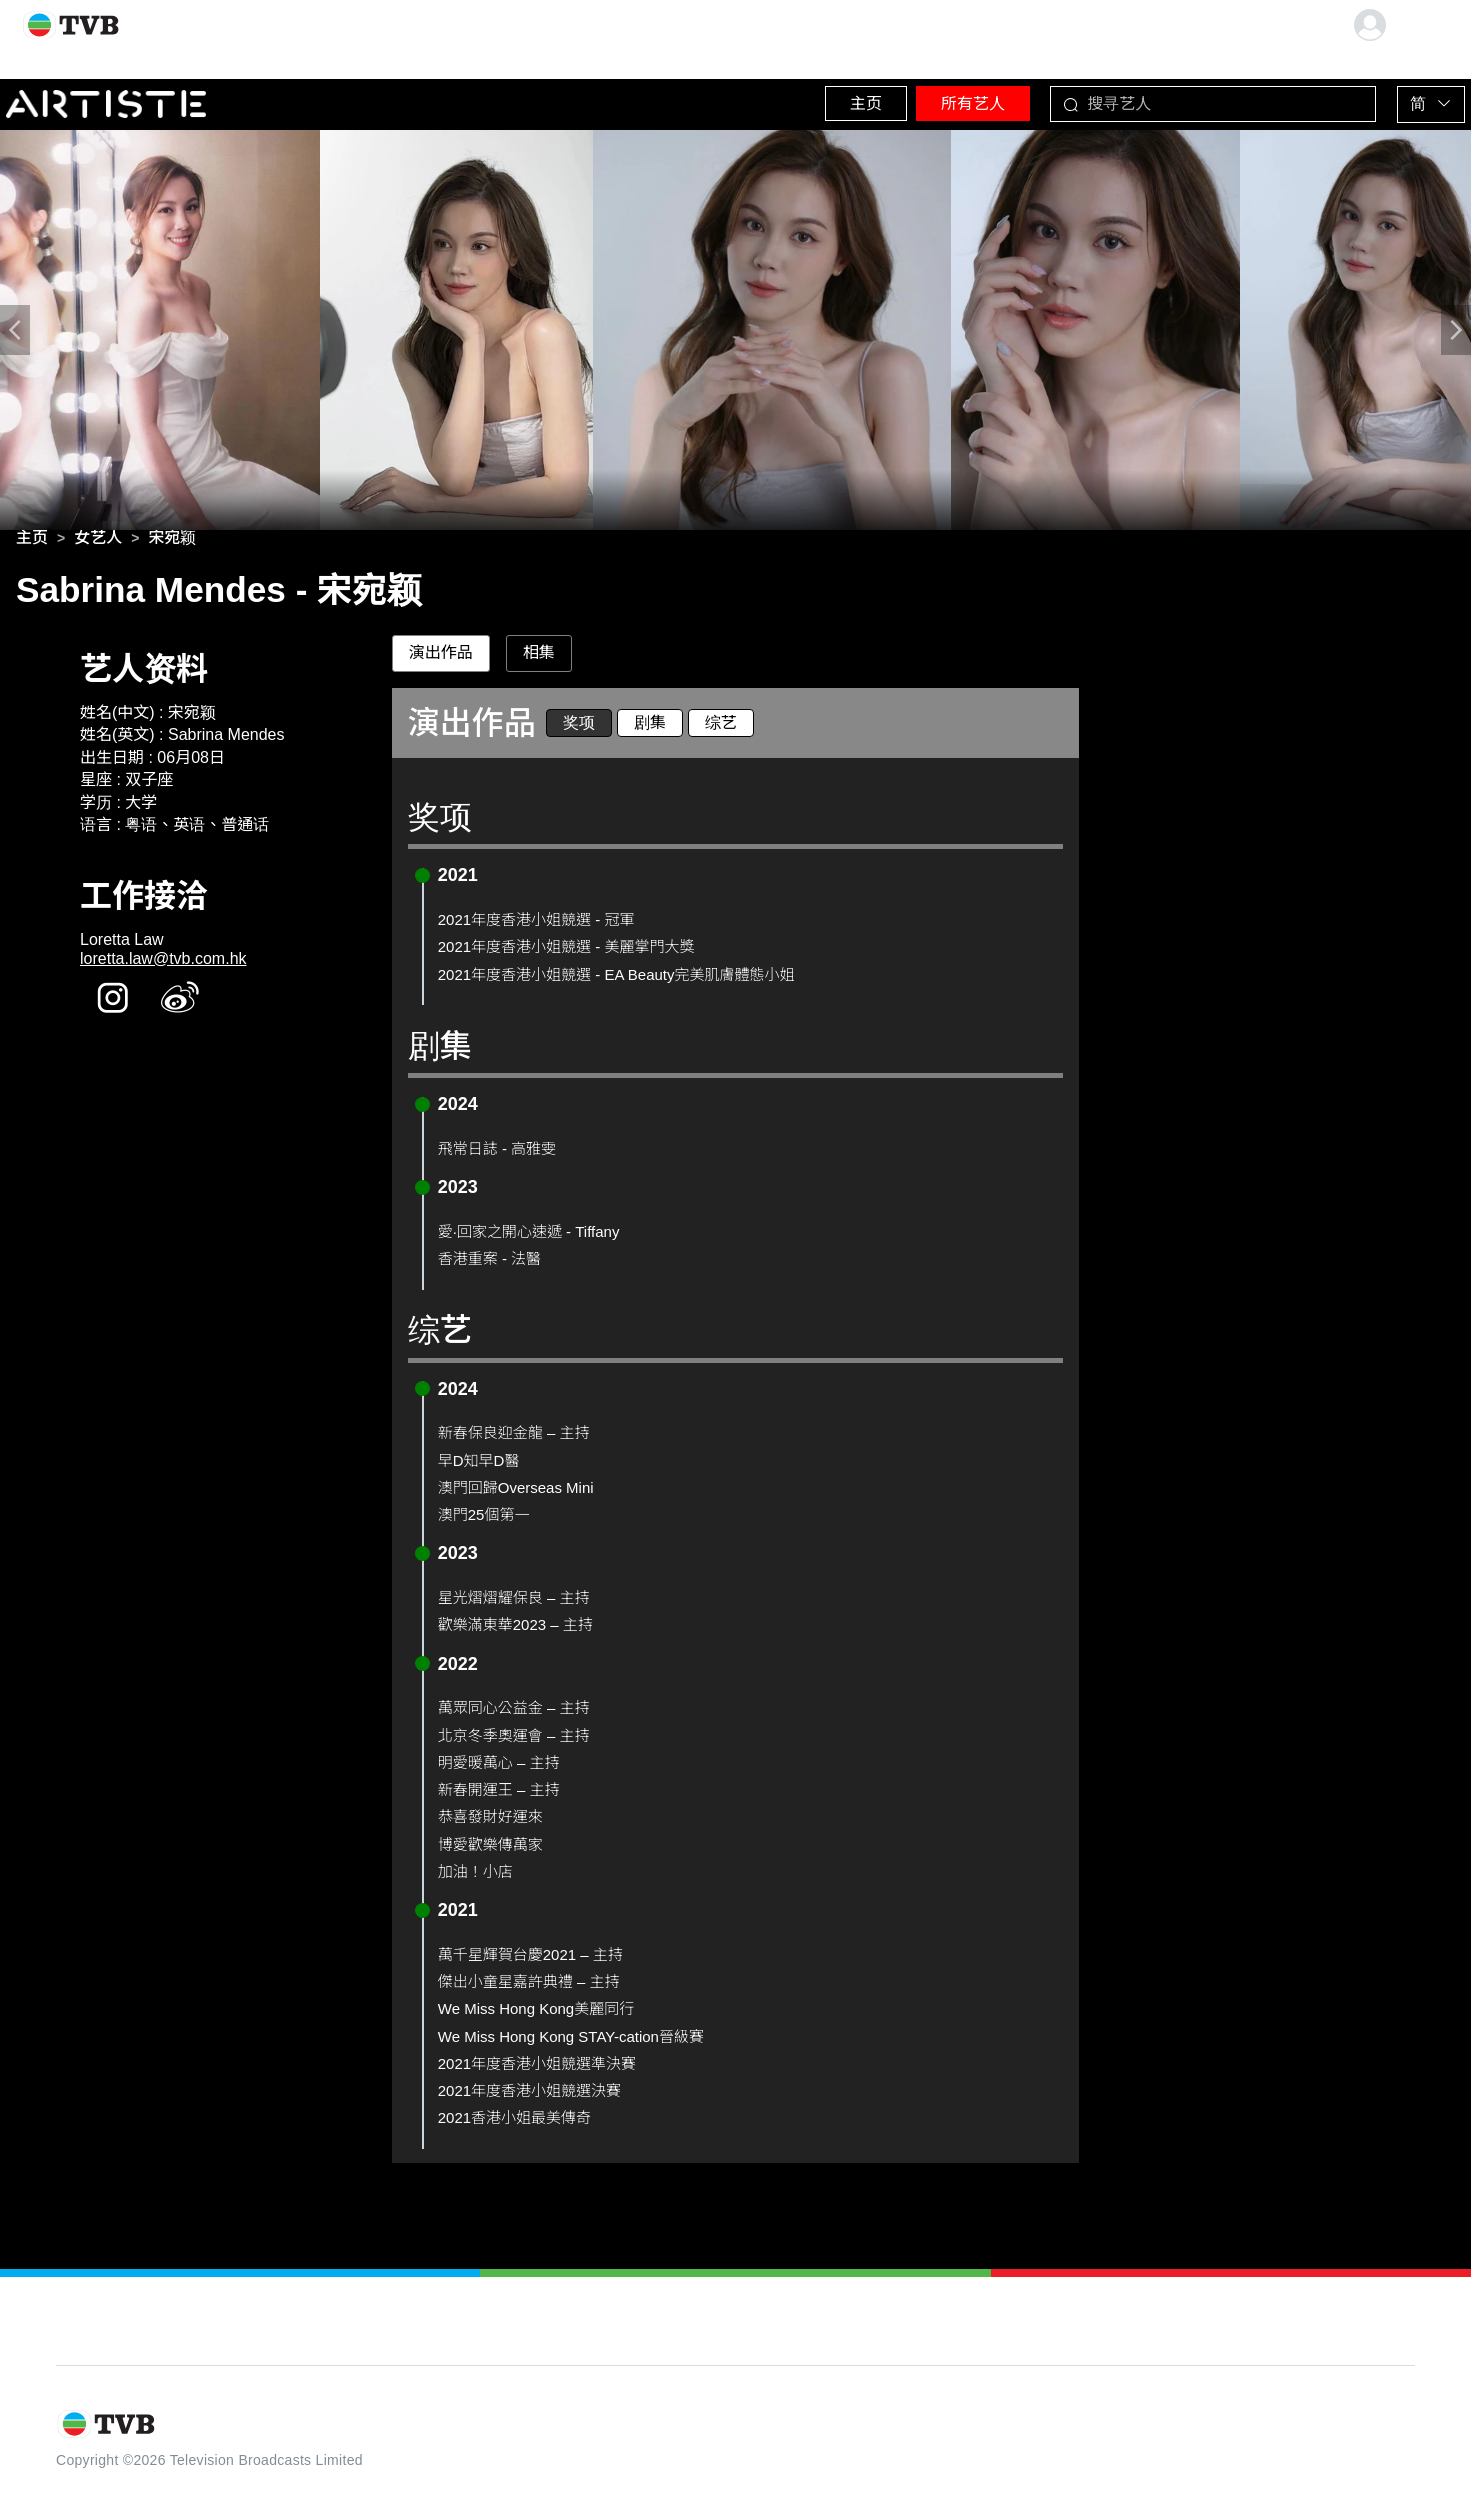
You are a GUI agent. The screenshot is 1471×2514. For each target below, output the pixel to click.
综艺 (721, 728)
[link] (32, 544)
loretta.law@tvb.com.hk (163, 964)
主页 (802, 99)
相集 (539, 659)
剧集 (650, 728)
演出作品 (441, 659)
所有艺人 (932, 99)
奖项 (579, 728)
